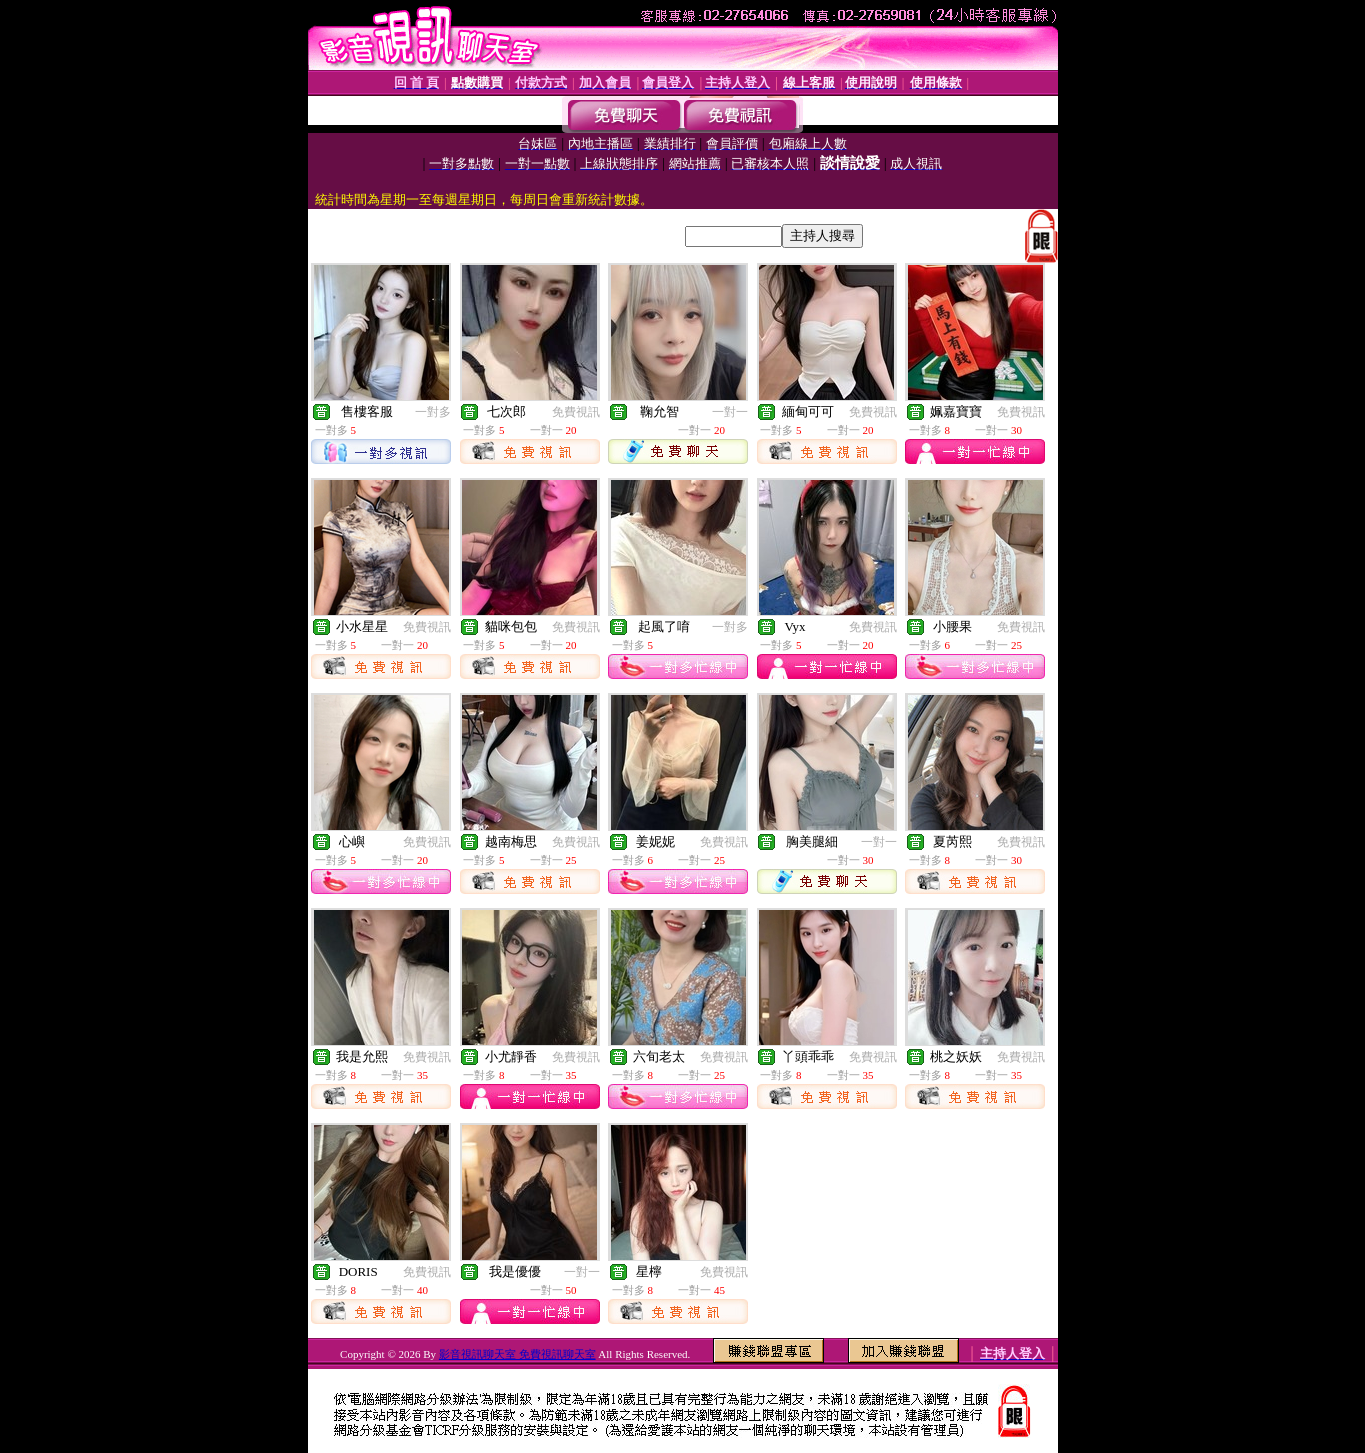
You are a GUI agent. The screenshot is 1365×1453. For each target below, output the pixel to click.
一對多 (433, 412)
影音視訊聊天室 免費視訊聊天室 (517, 1354)
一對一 (730, 412)
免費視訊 (576, 412)
